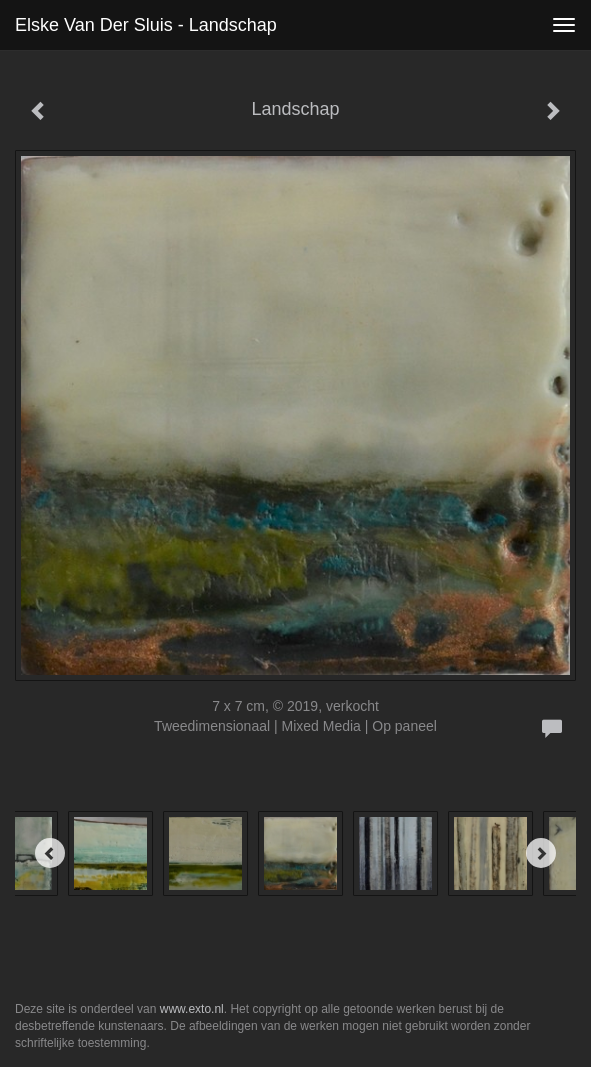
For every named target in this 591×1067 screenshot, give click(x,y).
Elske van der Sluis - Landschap (146, 25)
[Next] (541, 853)
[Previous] (50, 853)
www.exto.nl (192, 1009)
